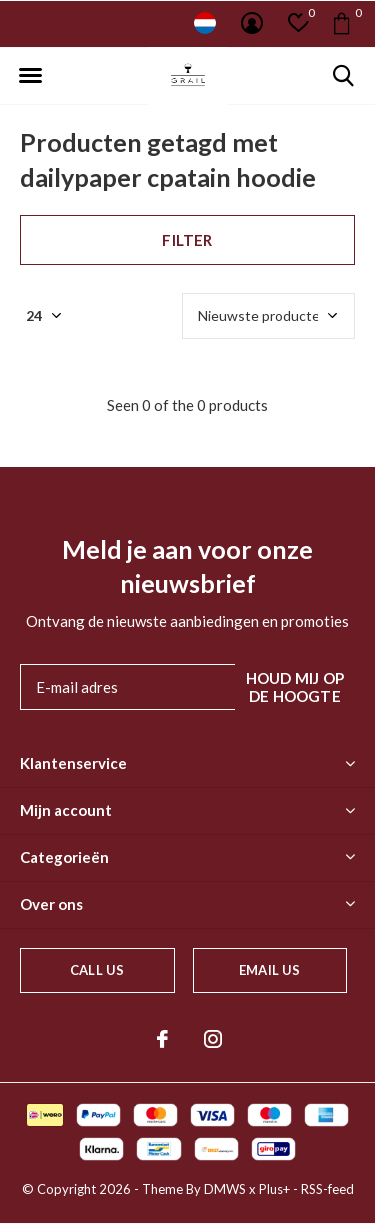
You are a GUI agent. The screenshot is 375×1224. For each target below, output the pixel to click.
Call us (97, 970)
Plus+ (274, 1189)
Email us (269, 970)
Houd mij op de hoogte (295, 687)
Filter (187, 240)
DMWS (225, 1189)
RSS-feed (327, 1189)
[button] (30, 76)
